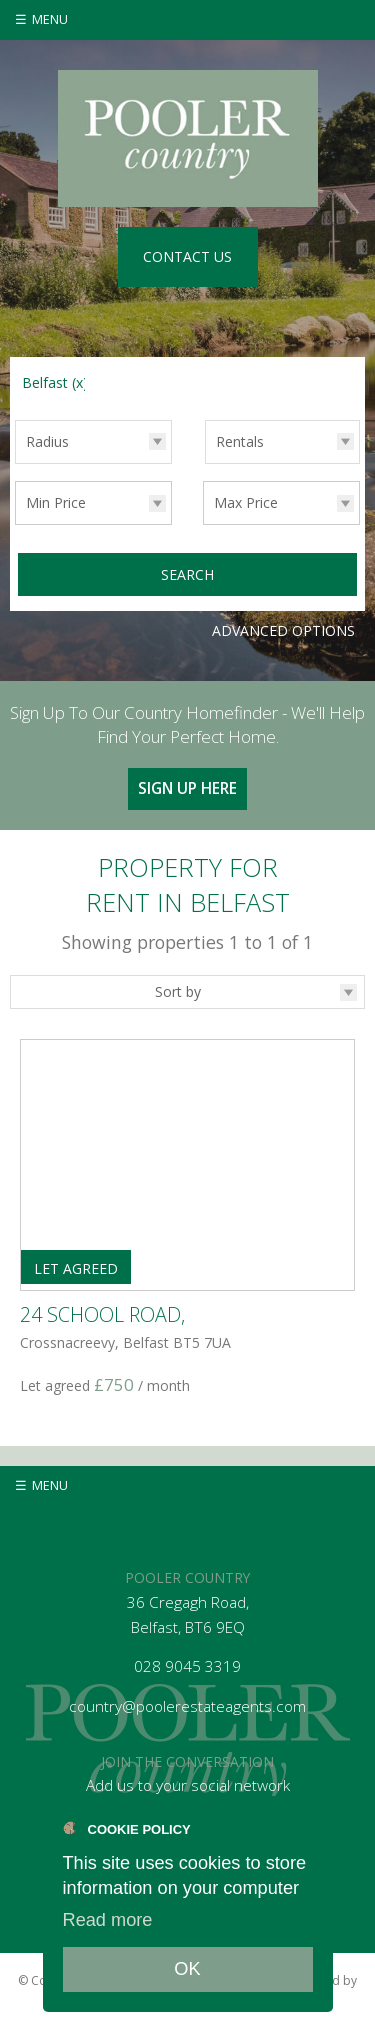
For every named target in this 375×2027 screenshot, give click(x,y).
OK (187, 1969)
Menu (50, 19)
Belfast (55, 382)
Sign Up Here (187, 788)
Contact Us (187, 256)
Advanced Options (283, 630)
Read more (108, 1920)
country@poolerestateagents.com (187, 1706)
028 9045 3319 (187, 1666)
